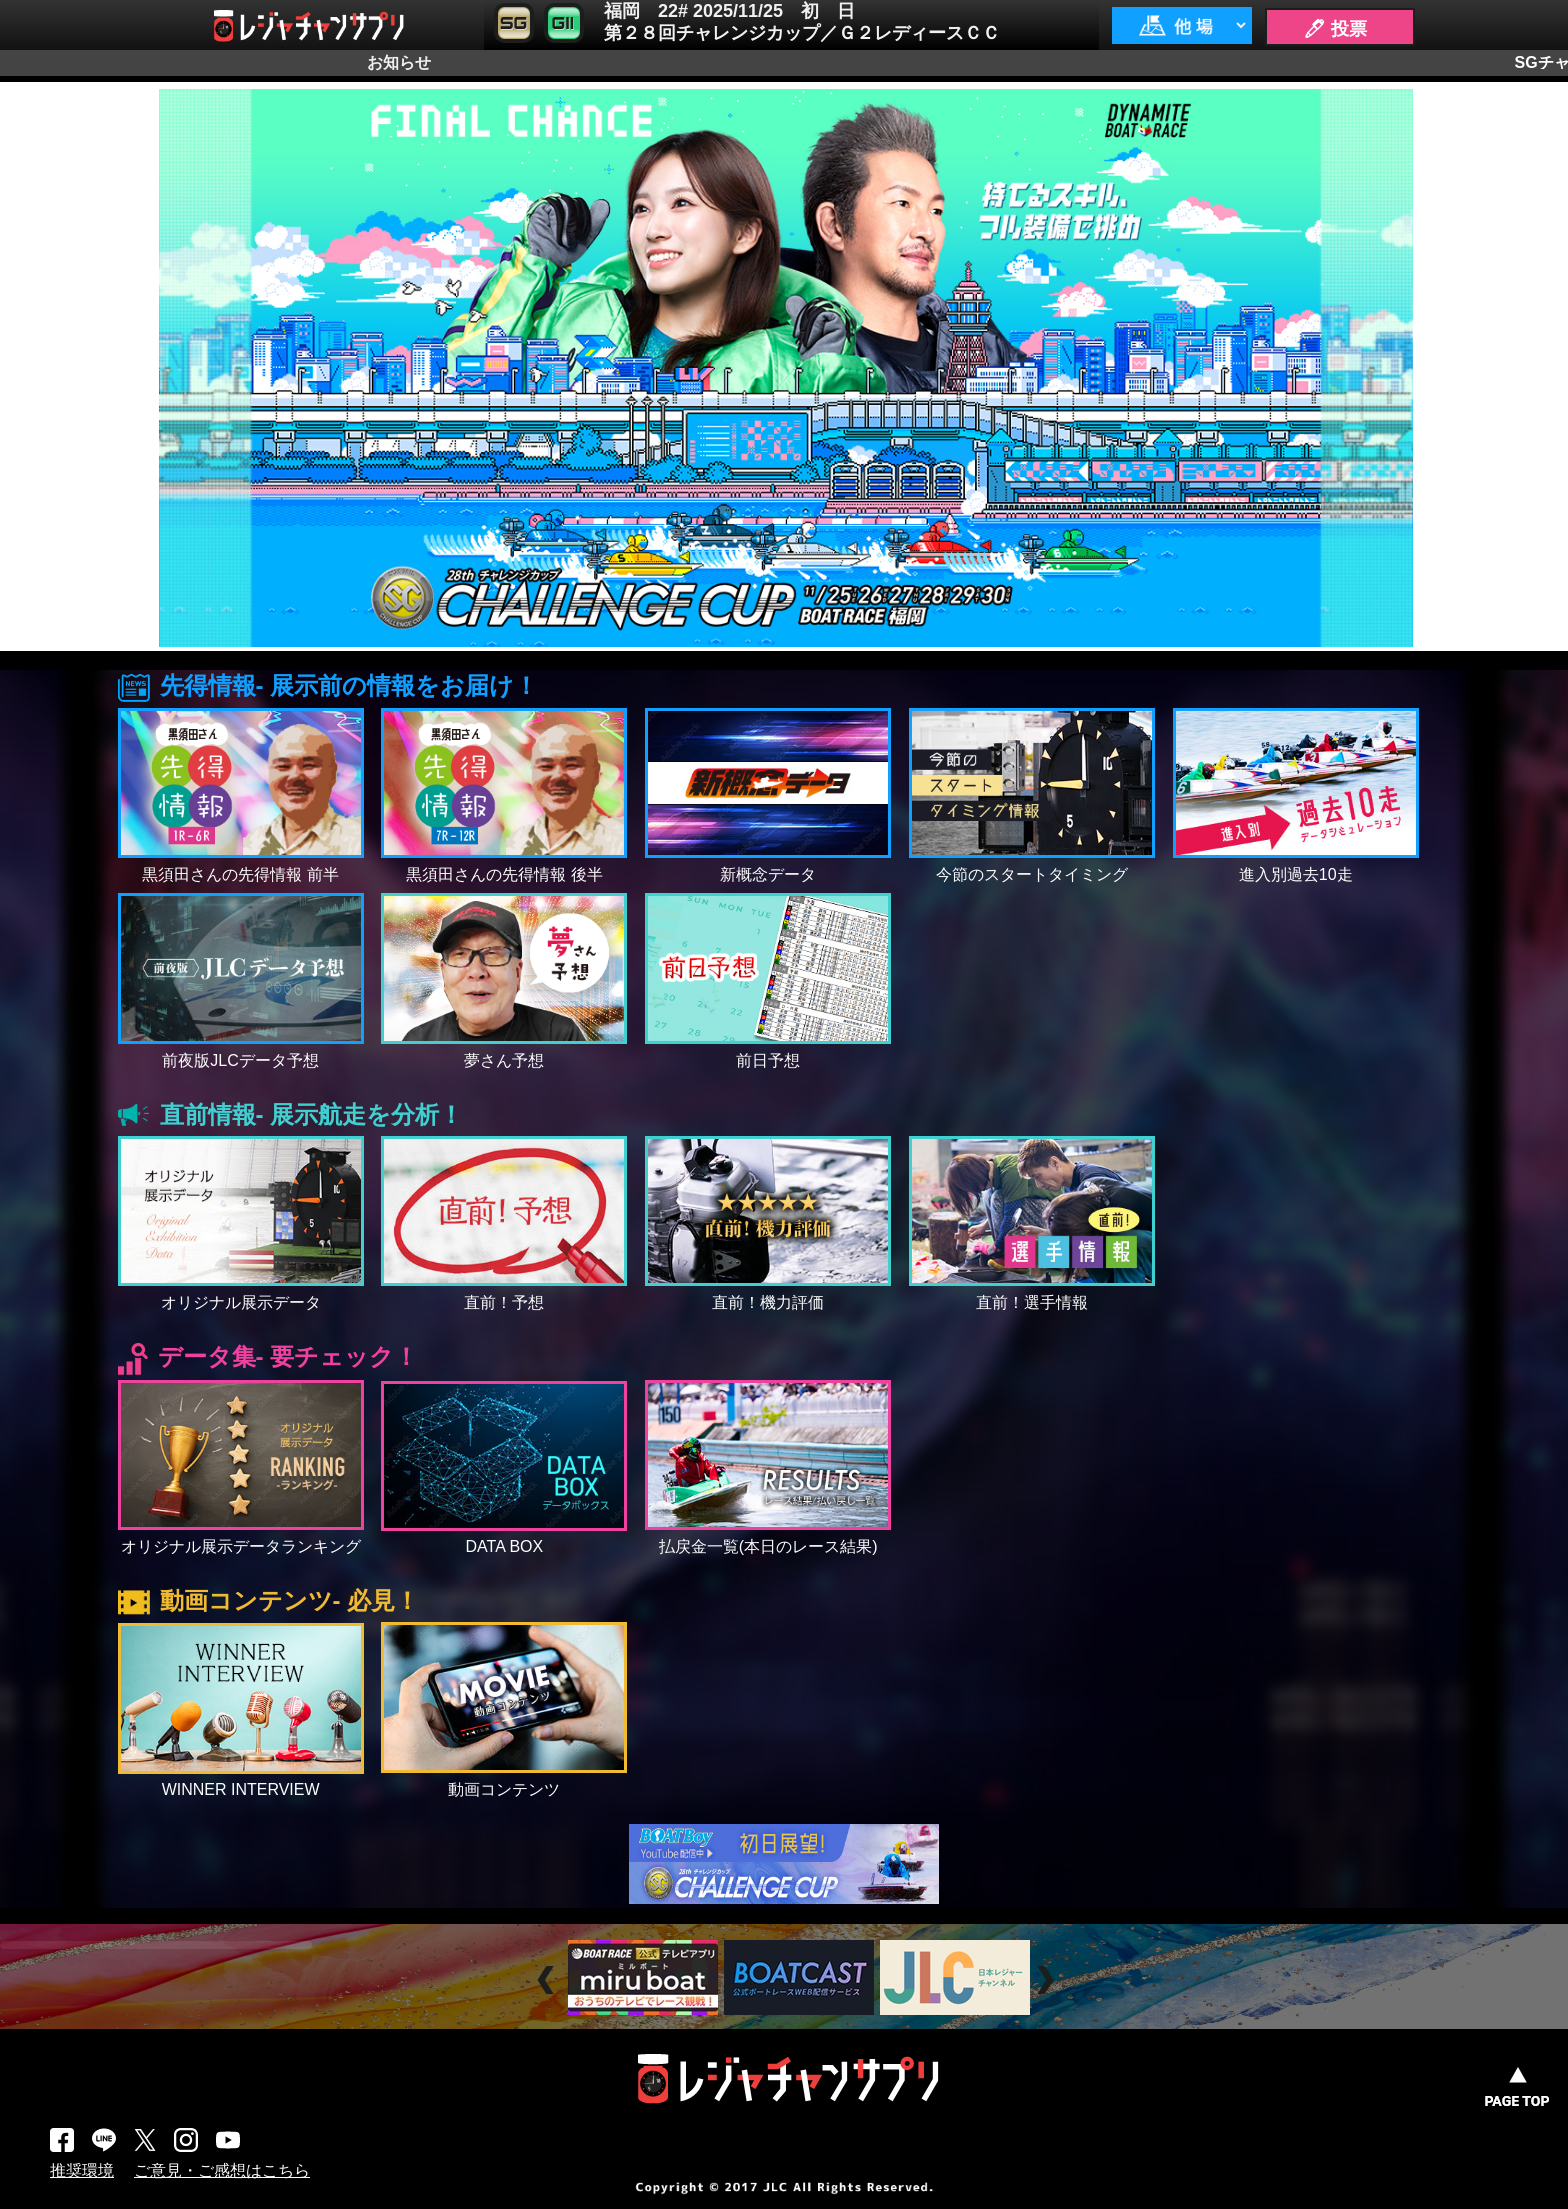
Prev (548, 1979)
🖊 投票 (1335, 29)
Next (1047, 1979)
